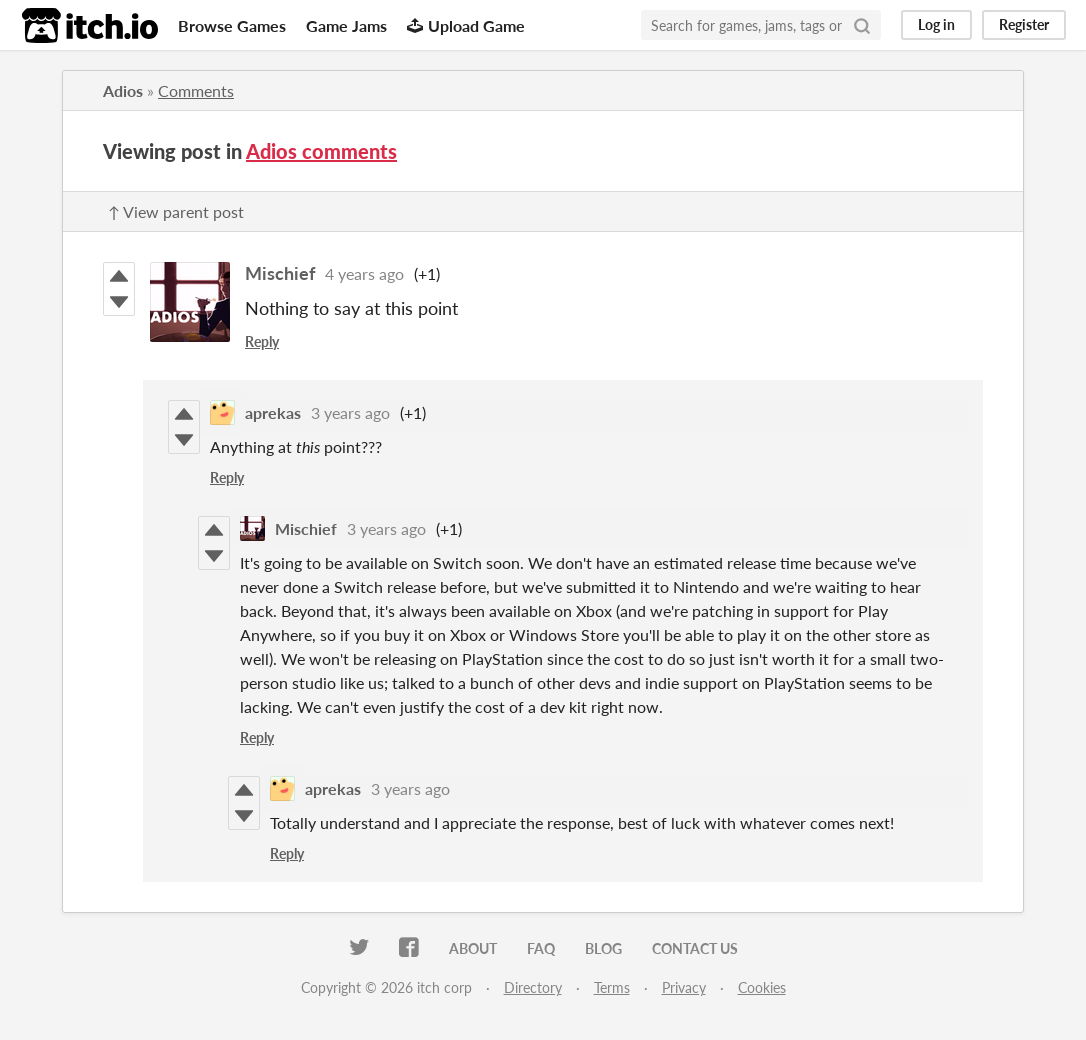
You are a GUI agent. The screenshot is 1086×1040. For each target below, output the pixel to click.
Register (1024, 24)
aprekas (273, 412)
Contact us (695, 948)
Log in (936, 24)
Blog (603, 948)
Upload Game (466, 25)
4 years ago (364, 273)
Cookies (762, 987)
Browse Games (232, 25)
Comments (196, 90)
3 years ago (350, 412)
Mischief (280, 273)
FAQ (541, 948)
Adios (123, 90)
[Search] (862, 25)
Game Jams (346, 25)
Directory (533, 987)
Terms (612, 987)
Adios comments (321, 151)
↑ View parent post (176, 211)
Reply (262, 341)
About (473, 948)
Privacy (684, 987)
